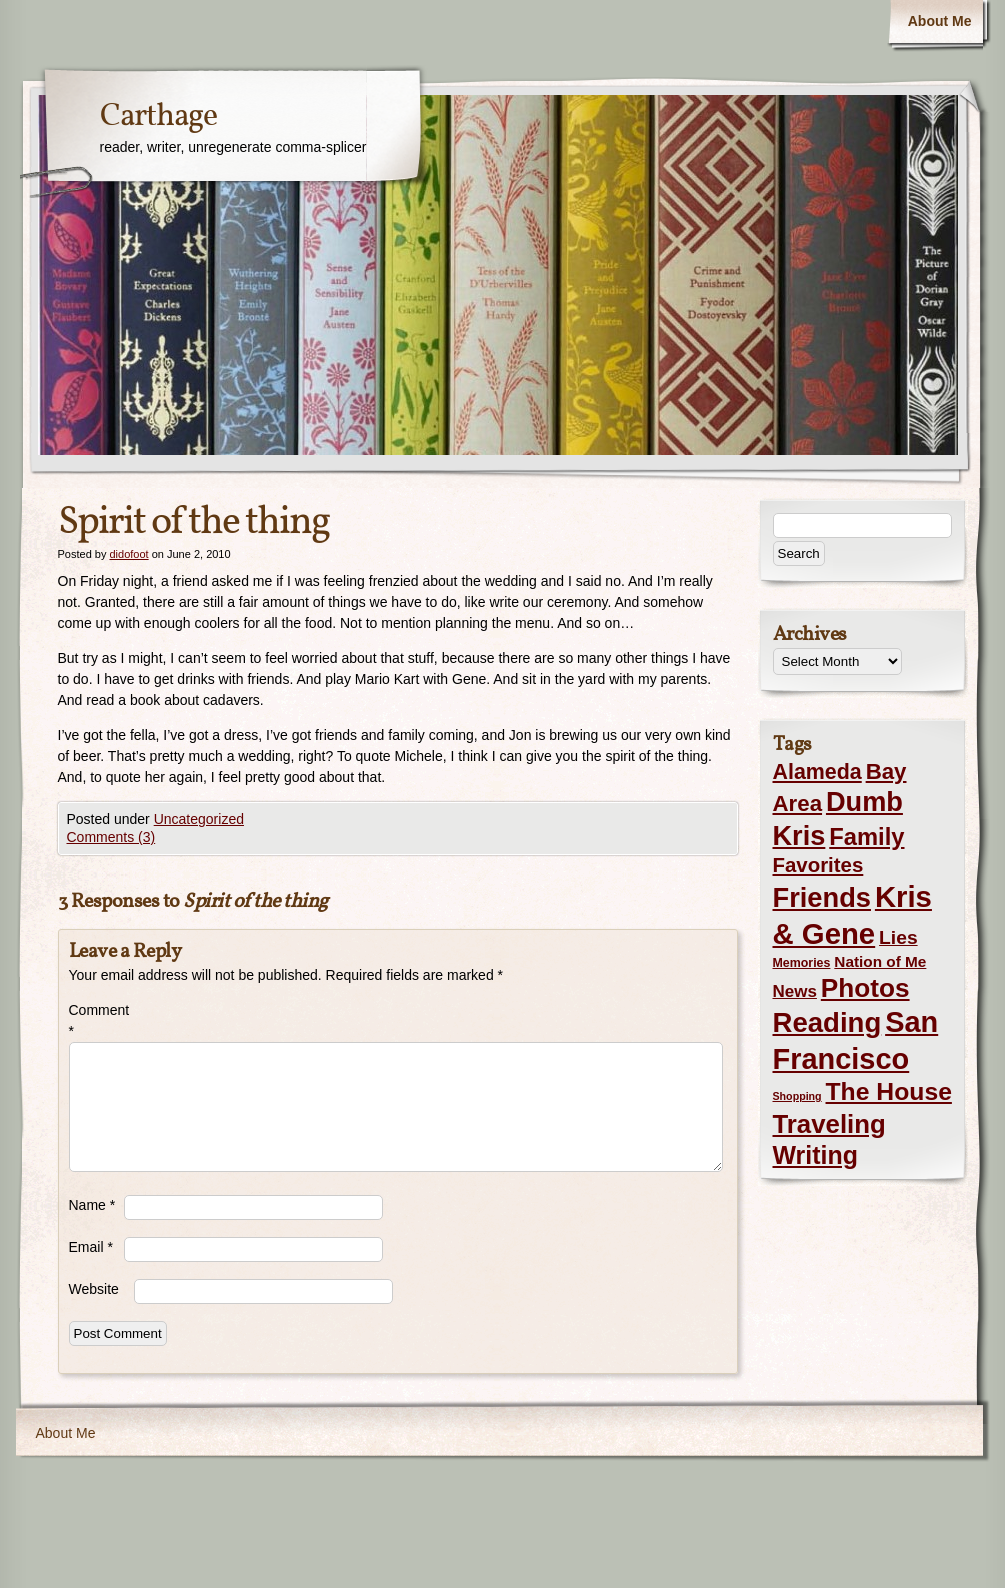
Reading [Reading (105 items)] (827, 1022)
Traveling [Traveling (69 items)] (829, 1124)
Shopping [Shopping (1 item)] (797, 1096)
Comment (96, 1020)
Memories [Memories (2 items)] (802, 963)
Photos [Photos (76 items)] (865, 988)
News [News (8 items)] (795, 991)
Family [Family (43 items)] (866, 836)
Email (91, 1247)
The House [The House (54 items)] (889, 1091)
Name (92, 1205)
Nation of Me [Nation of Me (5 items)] (880, 961)
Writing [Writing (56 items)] (815, 1155)
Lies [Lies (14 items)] (898, 937)
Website (94, 1289)
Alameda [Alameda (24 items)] (817, 772)
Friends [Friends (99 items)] (822, 897)
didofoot (128, 554)
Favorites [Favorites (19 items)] (818, 865)
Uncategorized (199, 819)
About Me (940, 21)
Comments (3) (111, 837)
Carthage (158, 117)
